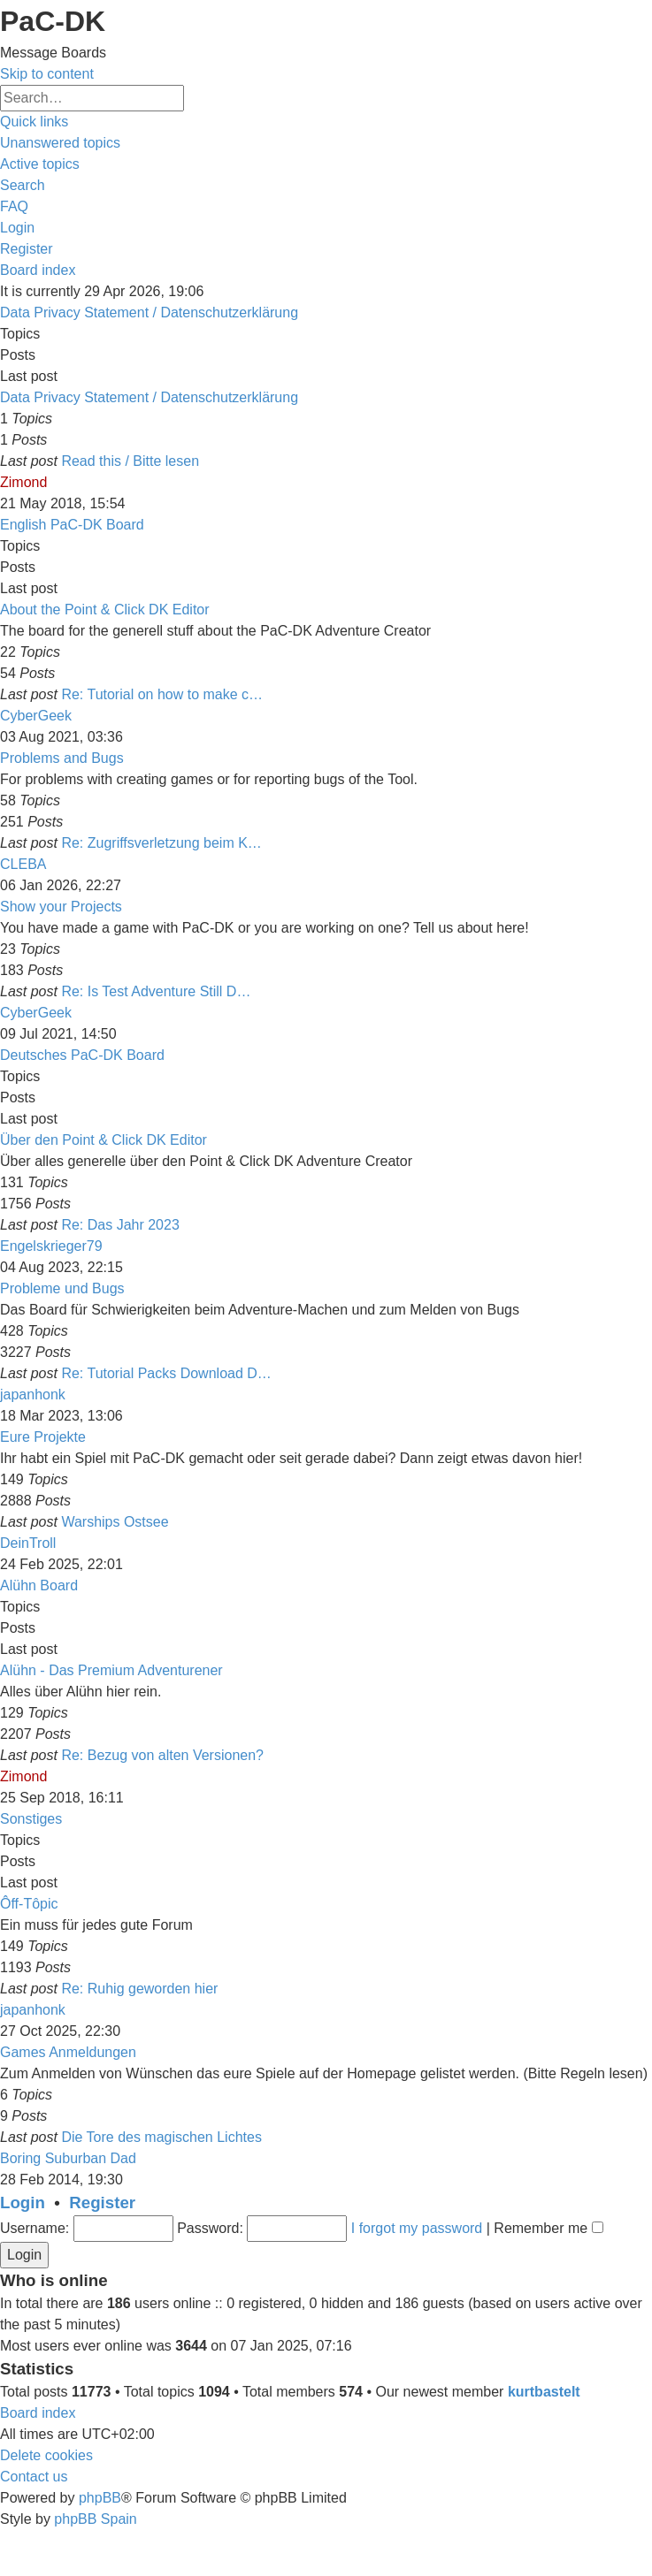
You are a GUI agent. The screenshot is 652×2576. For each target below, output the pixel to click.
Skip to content (47, 73)
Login (22, 2202)
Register (102, 2202)
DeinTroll (28, 1543)
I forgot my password (417, 2228)
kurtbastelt (544, 2391)
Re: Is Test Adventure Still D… (155, 991)
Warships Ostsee (114, 1521)
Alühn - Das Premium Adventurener (111, 1670)
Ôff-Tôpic (29, 1903)
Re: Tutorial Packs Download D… (166, 1373)
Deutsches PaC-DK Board (82, 1055)
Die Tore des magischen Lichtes (161, 2137)
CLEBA (23, 864)
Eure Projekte (43, 1436)
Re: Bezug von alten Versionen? (162, 1755)
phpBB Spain (95, 2518)
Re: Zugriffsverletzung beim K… (161, 842)
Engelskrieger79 (51, 1246)
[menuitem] (60, 142)
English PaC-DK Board (72, 524)
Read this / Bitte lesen (130, 461)
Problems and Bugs (62, 758)
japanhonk (32, 1394)
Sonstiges (31, 1818)
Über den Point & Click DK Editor (103, 1139)
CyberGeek (36, 715)
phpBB (100, 2497)
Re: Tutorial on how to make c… (162, 694)
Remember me (548, 2228)
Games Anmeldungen (68, 2052)
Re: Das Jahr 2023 (120, 1224)
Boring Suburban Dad (68, 2158)
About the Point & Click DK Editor (105, 609)
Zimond (23, 482)
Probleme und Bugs (62, 1288)
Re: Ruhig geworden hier (139, 1988)
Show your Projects (61, 906)
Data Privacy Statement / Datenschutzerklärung (149, 312)
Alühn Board (39, 1585)
